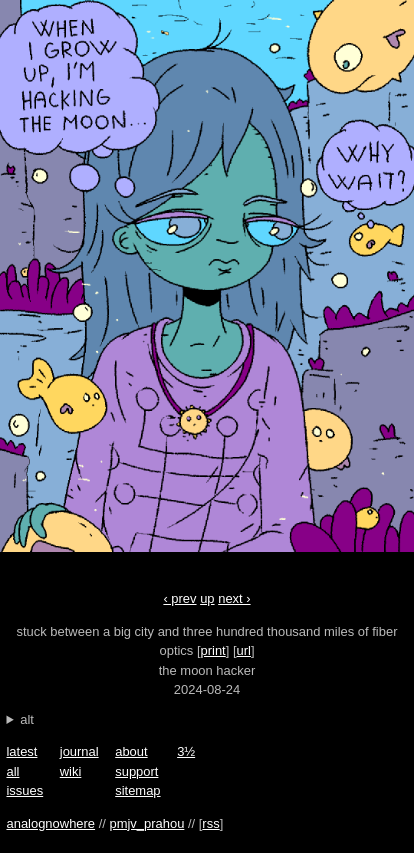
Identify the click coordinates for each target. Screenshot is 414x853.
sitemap (137, 790)
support (136, 771)
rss (210, 823)
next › (310, 283)
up (207, 598)
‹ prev (103, 283)
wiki (71, 771)
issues (24, 790)
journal (79, 751)
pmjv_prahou (146, 823)
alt (27, 719)
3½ (186, 751)
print (213, 650)
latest (21, 751)
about (131, 751)
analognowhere (50, 823)
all (12, 771)
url (244, 650)
